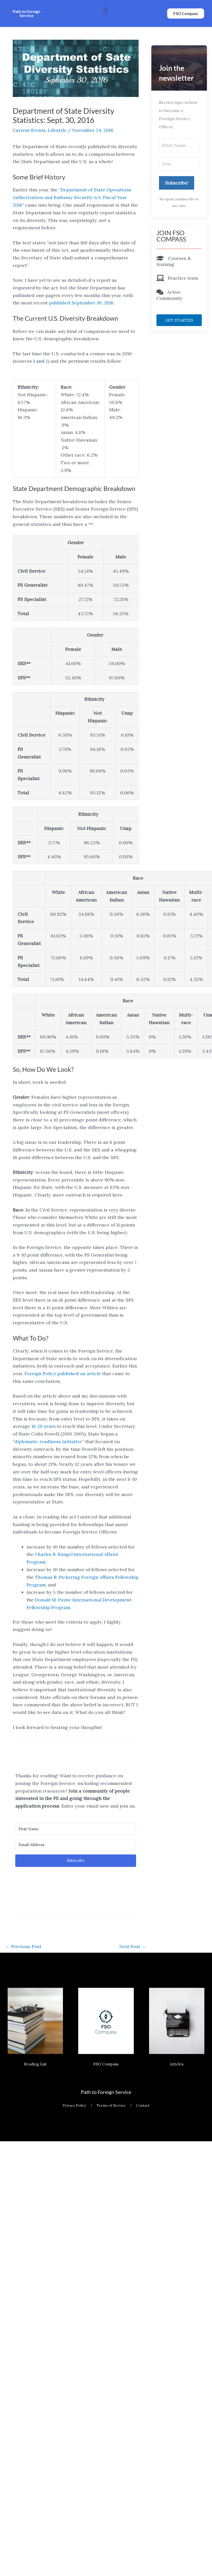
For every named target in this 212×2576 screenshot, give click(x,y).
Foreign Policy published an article (63, 1373)
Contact (143, 2105)
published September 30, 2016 (82, 303)
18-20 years (43, 1426)
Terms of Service (111, 2105)
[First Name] (75, 1828)
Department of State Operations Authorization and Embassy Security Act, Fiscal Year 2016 (72, 197)
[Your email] (179, 164)
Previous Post (24, 1946)
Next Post (132, 1946)
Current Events (29, 130)
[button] (105, 10)
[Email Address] (75, 1844)
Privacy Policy (74, 2105)
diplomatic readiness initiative (48, 1441)
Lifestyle (58, 130)
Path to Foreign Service (106, 2092)
